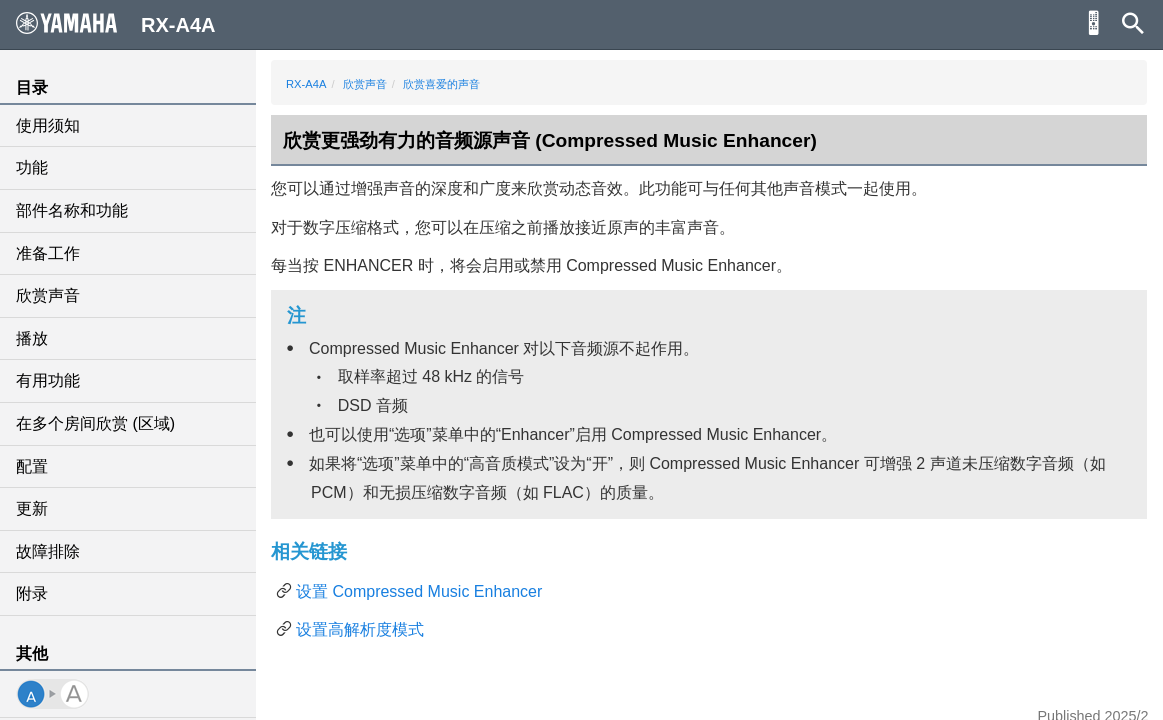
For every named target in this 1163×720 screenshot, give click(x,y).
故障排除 (48, 551)
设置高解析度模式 (360, 629)
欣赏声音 (48, 295)
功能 (32, 167)
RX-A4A (306, 84)
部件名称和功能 (72, 210)
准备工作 (48, 253)
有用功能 (48, 380)
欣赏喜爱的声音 (441, 84)
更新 (32, 508)
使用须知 (48, 125)
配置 (32, 466)
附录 (32, 593)
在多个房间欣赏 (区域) (95, 423)
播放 (32, 338)
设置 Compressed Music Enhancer (419, 591)
